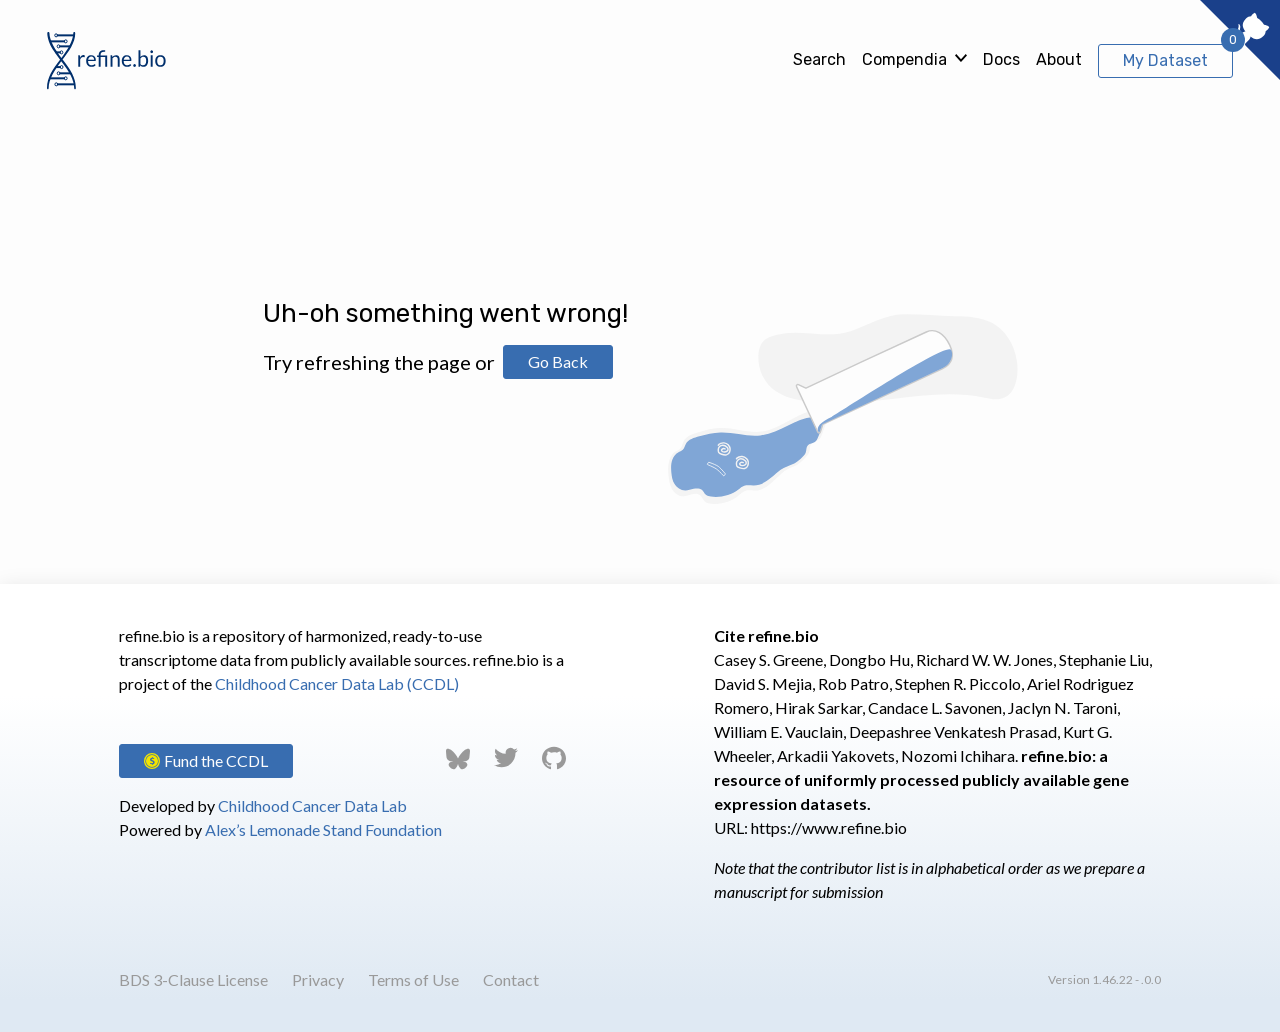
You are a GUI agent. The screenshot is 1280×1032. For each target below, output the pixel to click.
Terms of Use (413, 979)
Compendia (904, 59)
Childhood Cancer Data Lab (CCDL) (337, 683)
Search (819, 59)
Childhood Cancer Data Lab (312, 805)
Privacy (318, 979)
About (1059, 59)
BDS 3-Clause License (193, 979)
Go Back (558, 361)
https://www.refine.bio (829, 827)
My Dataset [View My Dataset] (1165, 60)
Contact (511, 979)
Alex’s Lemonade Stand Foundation (323, 829)
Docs (1001, 59)
